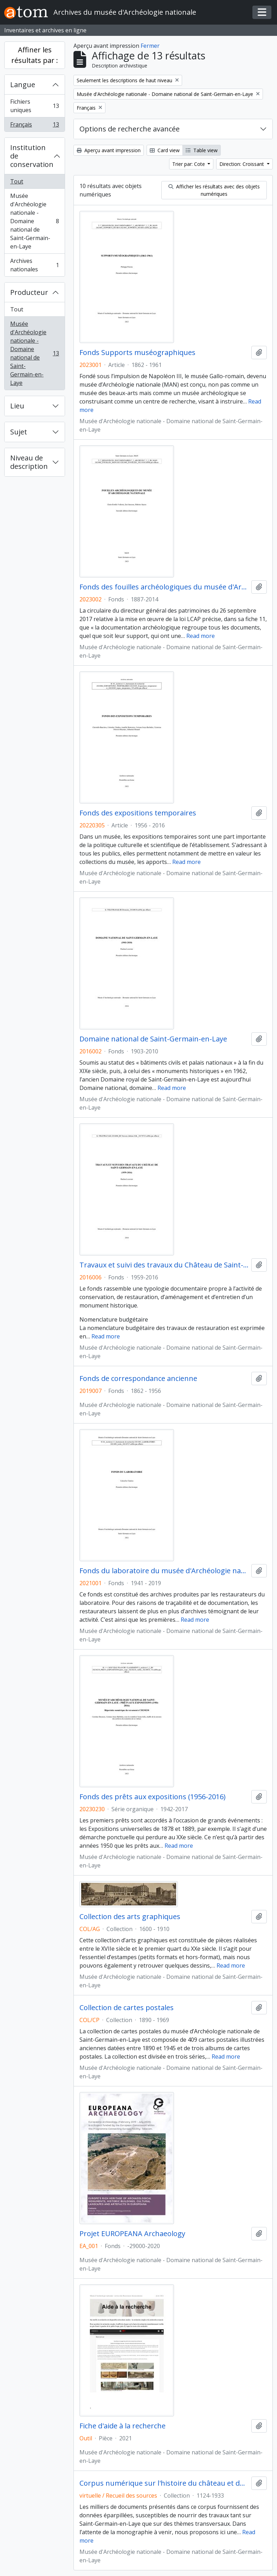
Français (34, 125)
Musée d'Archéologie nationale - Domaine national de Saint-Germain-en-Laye (34, 221)
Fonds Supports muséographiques (137, 352)
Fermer (150, 46)
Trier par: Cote (189, 164)
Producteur (29, 292)
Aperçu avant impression (109, 150)
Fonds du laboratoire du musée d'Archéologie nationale (164, 1571)
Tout (16, 181)
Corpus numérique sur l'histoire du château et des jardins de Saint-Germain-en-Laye (164, 2483)
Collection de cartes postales (126, 2007)
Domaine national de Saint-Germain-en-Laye (153, 1039)
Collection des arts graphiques (129, 1916)
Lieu (17, 406)
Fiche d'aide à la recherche (122, 2426)
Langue (22, 84)
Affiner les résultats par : (34, 55)
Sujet (18, 432)
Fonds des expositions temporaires (137, 813)
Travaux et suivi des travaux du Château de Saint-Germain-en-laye (164, 1265)
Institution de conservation (31, 156)
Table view (202, 150)
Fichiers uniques (34, 106)
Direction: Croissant (242, 164)
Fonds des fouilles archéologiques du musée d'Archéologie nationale (164, 587)
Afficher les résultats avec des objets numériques (214, 190)
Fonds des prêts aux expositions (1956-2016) (152, 1797)
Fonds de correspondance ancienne (138, 1378)
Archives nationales (34, 265)
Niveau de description (29, 462)
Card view (165, 150)
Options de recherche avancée (129, 129)
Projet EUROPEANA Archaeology (132, 2233)
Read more (200, 636)
